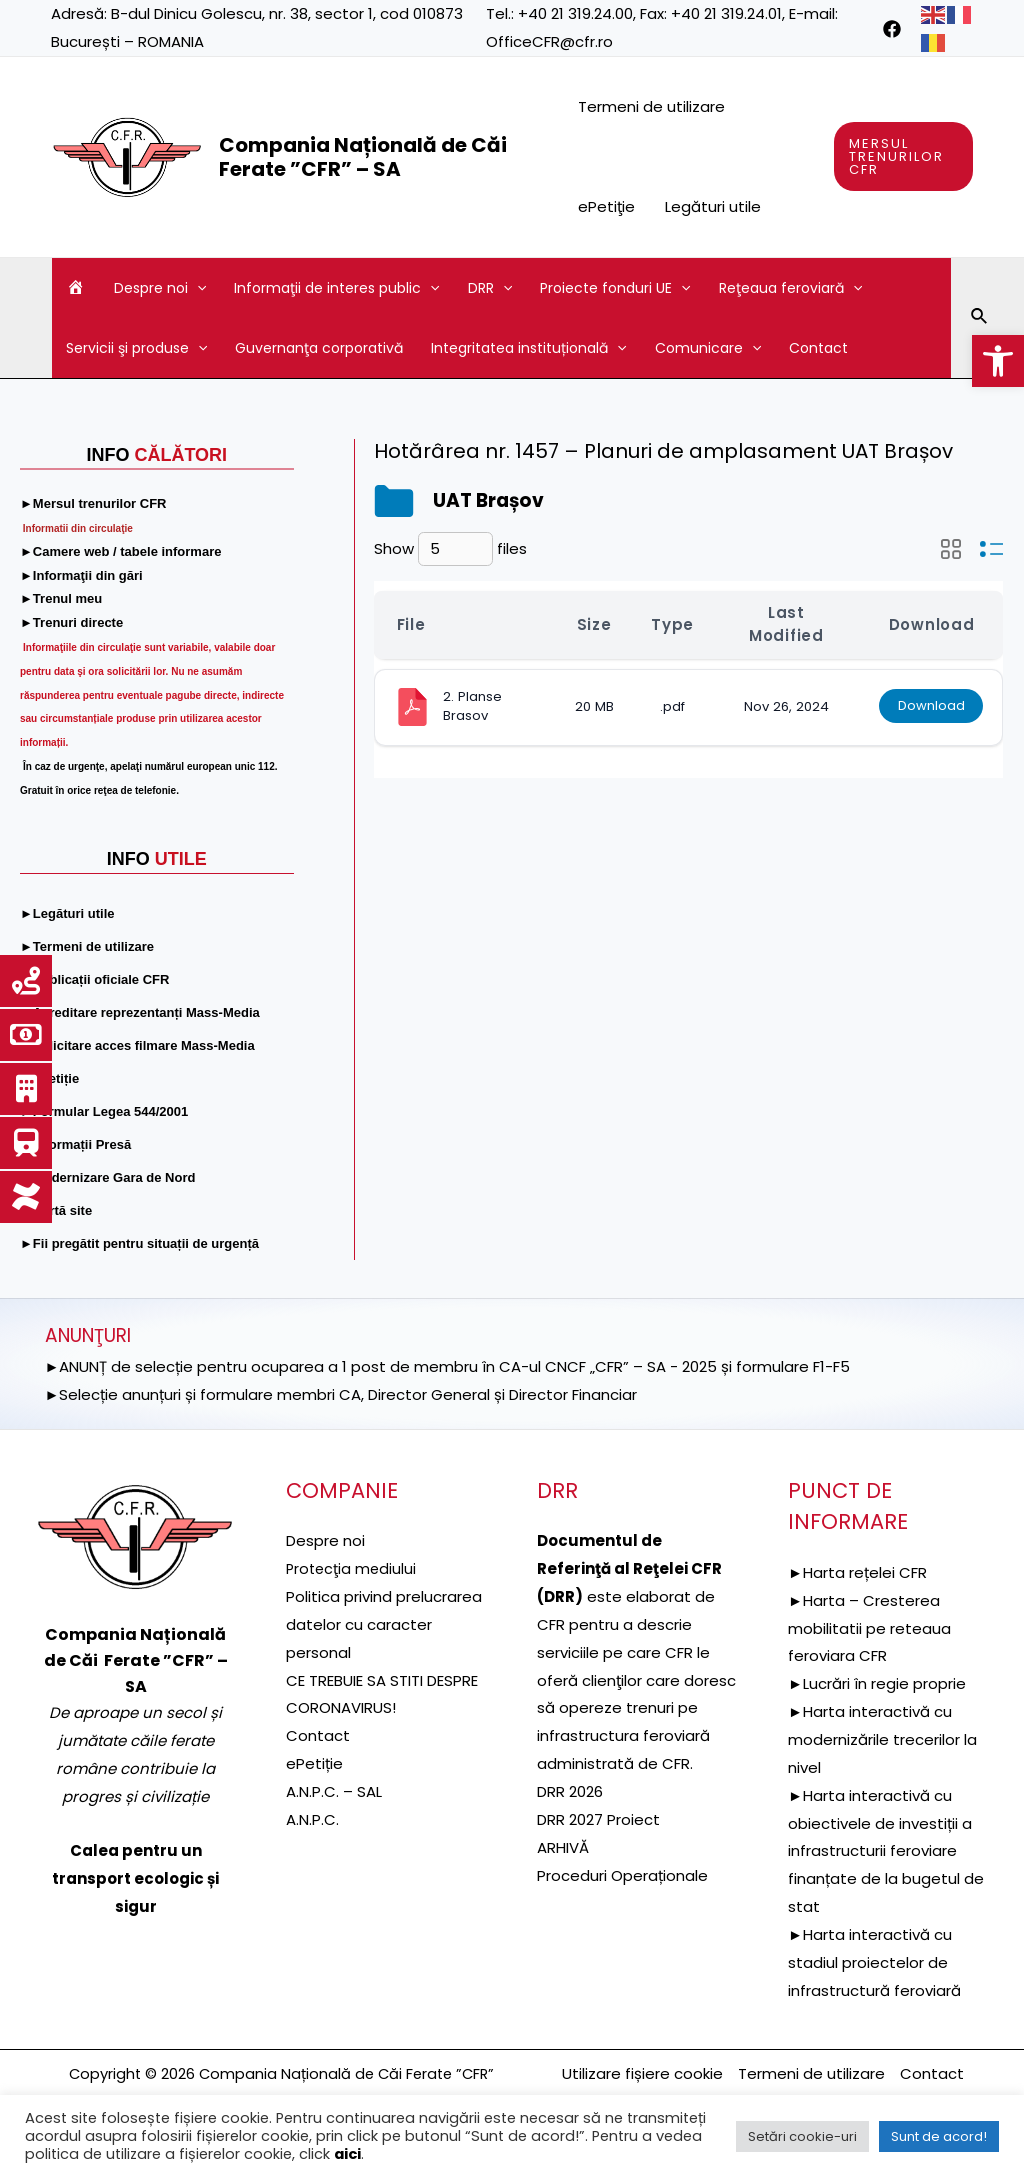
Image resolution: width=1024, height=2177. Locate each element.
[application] (197, 288)
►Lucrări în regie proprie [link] (877, 1683)
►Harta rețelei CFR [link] (857, 1572)
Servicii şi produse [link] (136, 348)
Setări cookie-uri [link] (802, 2136)
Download (930, 706)
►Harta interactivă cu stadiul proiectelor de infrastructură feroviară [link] (874, 1962)
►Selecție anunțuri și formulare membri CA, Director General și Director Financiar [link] (341, 1394)
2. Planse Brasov (474, 706)
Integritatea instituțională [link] (528, 348)
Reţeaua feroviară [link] (790, 288)
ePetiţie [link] (606, 206)
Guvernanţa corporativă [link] (319, 348)
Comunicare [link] (708, 348)
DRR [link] (490, 288)
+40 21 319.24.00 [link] (575, 13)
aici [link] (347, 2154)
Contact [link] (818, 348)
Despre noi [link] (160, 288)
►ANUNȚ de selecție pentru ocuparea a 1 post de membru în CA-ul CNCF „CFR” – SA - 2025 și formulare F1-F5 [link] (448, 1366)
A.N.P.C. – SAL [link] (334, 1791)
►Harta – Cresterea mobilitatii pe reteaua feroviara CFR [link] (869, 1628)
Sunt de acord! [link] (939, 2136)
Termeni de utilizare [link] (651, 106)
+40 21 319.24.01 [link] (726, 13)
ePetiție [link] (314, 1763)
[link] (998, 361)
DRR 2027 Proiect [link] (598, 1819)
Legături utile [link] (713, 206)
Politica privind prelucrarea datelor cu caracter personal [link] (384, 1624)
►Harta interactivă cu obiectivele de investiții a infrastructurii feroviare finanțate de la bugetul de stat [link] (886, 1851)
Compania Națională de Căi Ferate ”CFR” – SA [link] (363, 157)
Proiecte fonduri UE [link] (615, 288)
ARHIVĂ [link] (563, 1847)
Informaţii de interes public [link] (336, 288)
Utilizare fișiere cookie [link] (642, 2073)
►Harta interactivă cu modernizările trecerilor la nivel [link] (882, 1739)
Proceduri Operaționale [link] (622, 1875)
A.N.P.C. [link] (312, 1819)
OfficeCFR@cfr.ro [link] (549, 41)
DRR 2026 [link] (570, 1791)
